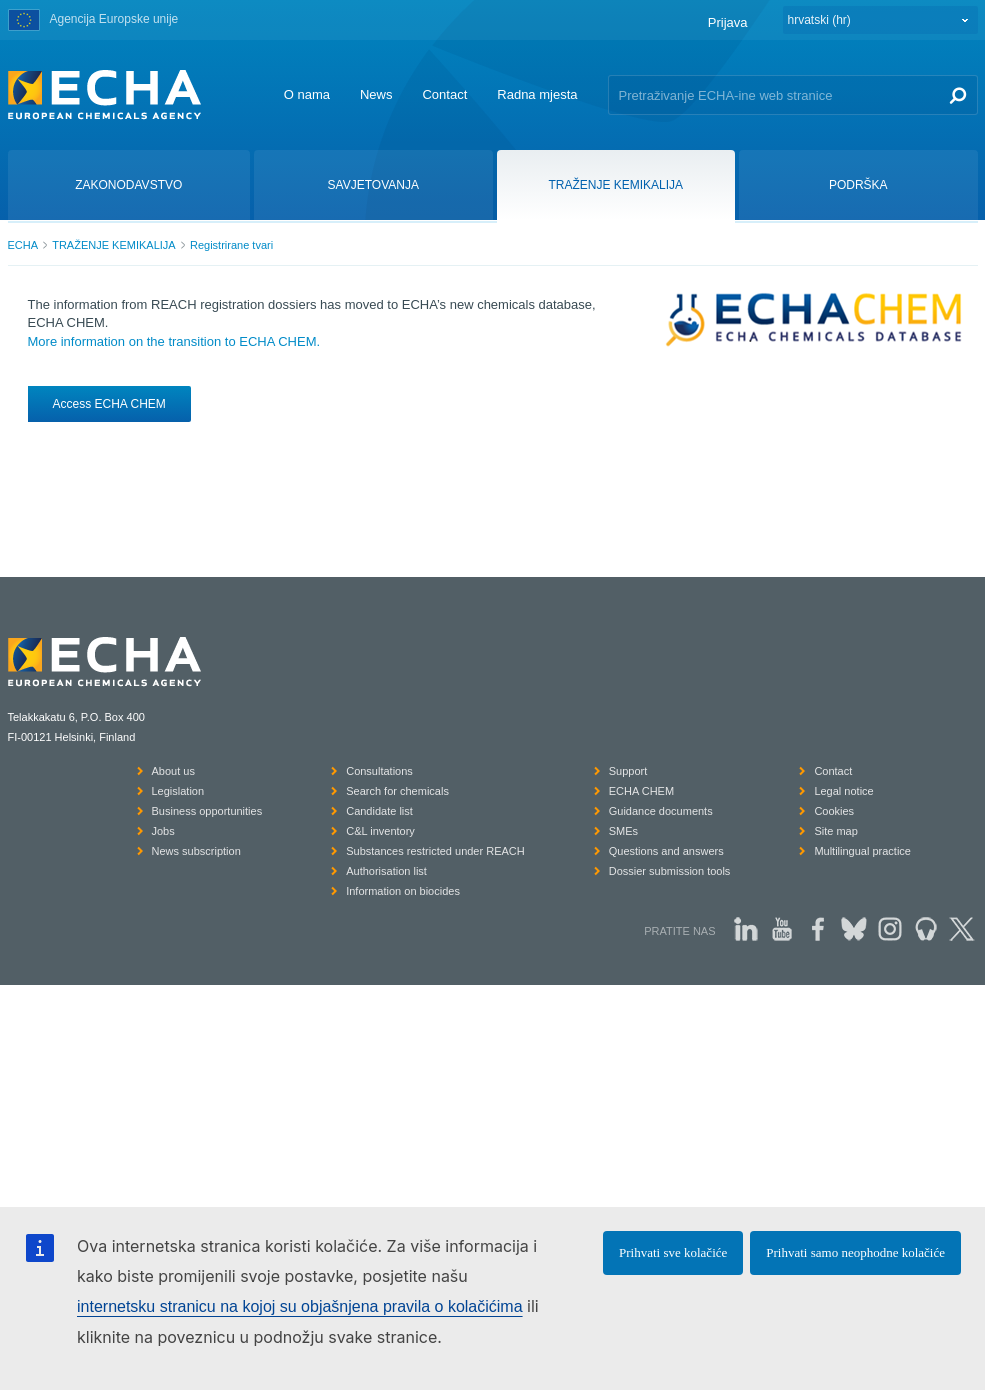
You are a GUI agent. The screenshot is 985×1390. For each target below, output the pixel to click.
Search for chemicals (397, 791)
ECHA (23, 245)
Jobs (163, 831)
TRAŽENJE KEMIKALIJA (113, 245)
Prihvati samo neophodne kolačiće (855, 1252)
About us (173, 771)
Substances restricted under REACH (435, 851)
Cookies (834, 811)
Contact (444, 94)
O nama (307, 94)
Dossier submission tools (670, 871)
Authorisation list (386, 871)
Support (628, 771)
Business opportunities (207, 811)
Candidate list (379, 811)
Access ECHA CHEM (109, 404)
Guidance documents (661, 811)
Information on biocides (403, 891)
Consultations (379, 771)
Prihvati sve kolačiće (673, 1252)
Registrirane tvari (231, 245)
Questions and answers (666, 851)
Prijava (728, 22)
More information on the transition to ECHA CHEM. (174, 341)
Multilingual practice (862, 851)
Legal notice (843, 791)
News (376, 94)
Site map (835, 831)
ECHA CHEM (641, 791)
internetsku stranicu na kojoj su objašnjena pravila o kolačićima (300, 1306)
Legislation (178, 791)
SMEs (623, 831)
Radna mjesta (537, 94)
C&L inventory (380, 831)
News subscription (196, 851)
